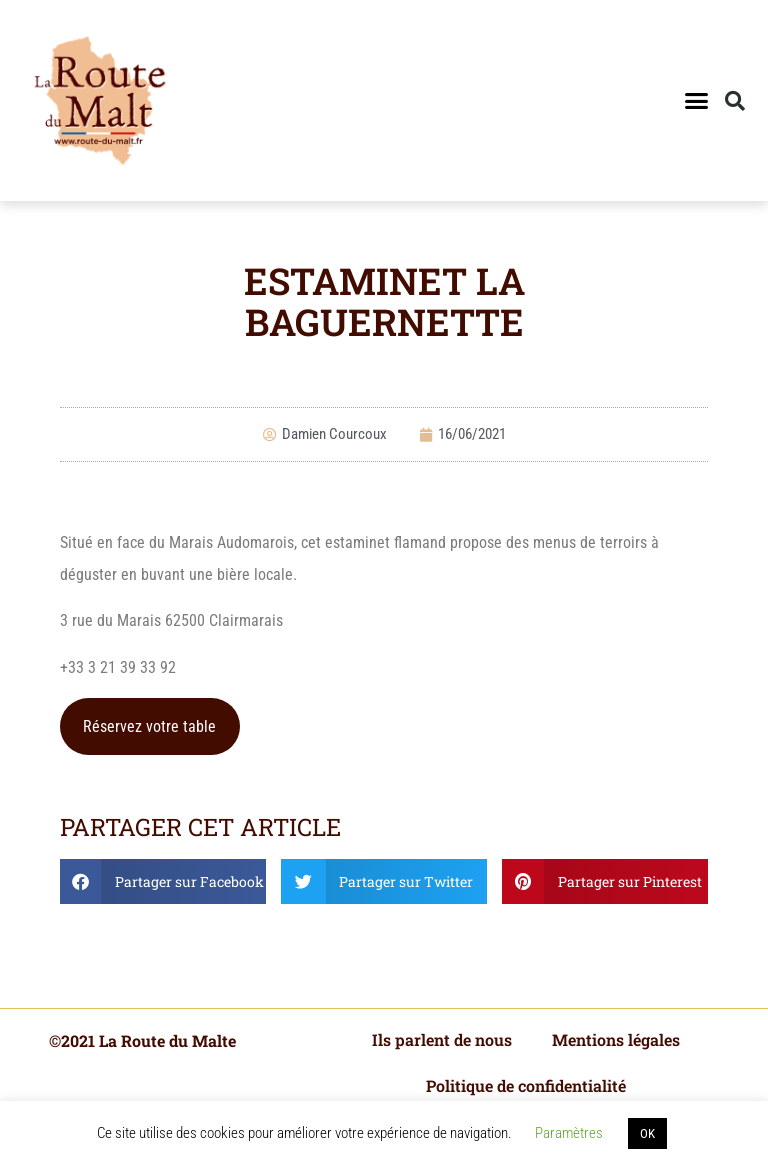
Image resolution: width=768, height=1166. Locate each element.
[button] (696, 101)
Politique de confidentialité (526, 1085)
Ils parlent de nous (442, 1039)
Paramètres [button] (569, 1133)
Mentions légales (616, 1039)
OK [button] (647, 1133)
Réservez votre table (149, 726)
